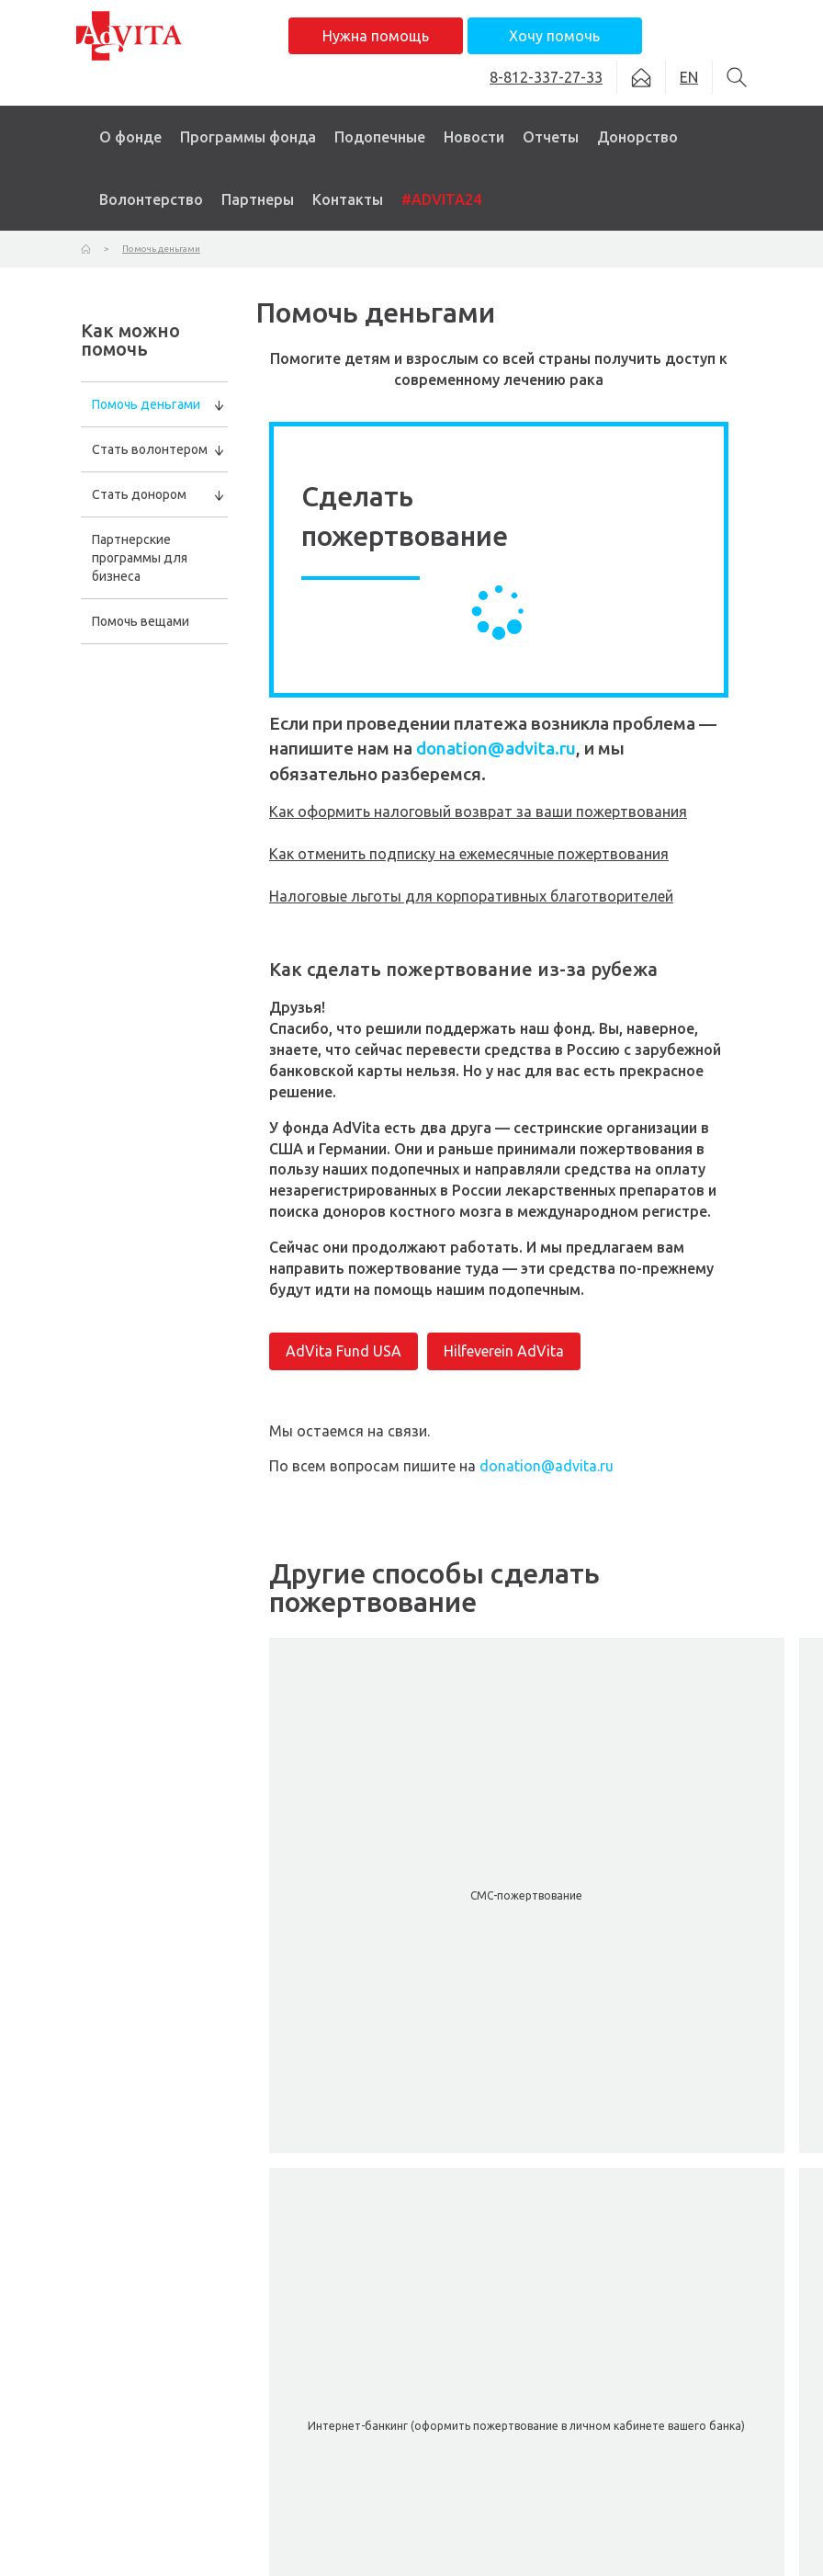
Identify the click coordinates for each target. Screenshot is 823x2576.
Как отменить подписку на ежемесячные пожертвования (469, 853)
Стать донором (139, 494)
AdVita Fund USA (343, 1351)
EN (689, 77)
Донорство (637, 137)
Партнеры (257, 199)
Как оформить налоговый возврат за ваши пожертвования (478, 811)
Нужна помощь (375, 36)
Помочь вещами (140, 621)
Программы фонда (248, 137)
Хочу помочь (554, 36)
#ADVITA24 (441, 199)
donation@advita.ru (496, 748)
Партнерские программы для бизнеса (139, 558)
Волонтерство (151, 199)
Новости (474, 137)
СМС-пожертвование (526, 1895)
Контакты (347, 199)
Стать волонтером (150, 449)
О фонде (130, 137)
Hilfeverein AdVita (504, 1351)
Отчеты (551, 137)
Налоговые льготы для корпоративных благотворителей (471, 896)
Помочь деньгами (146, 404)
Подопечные (379, 137)
